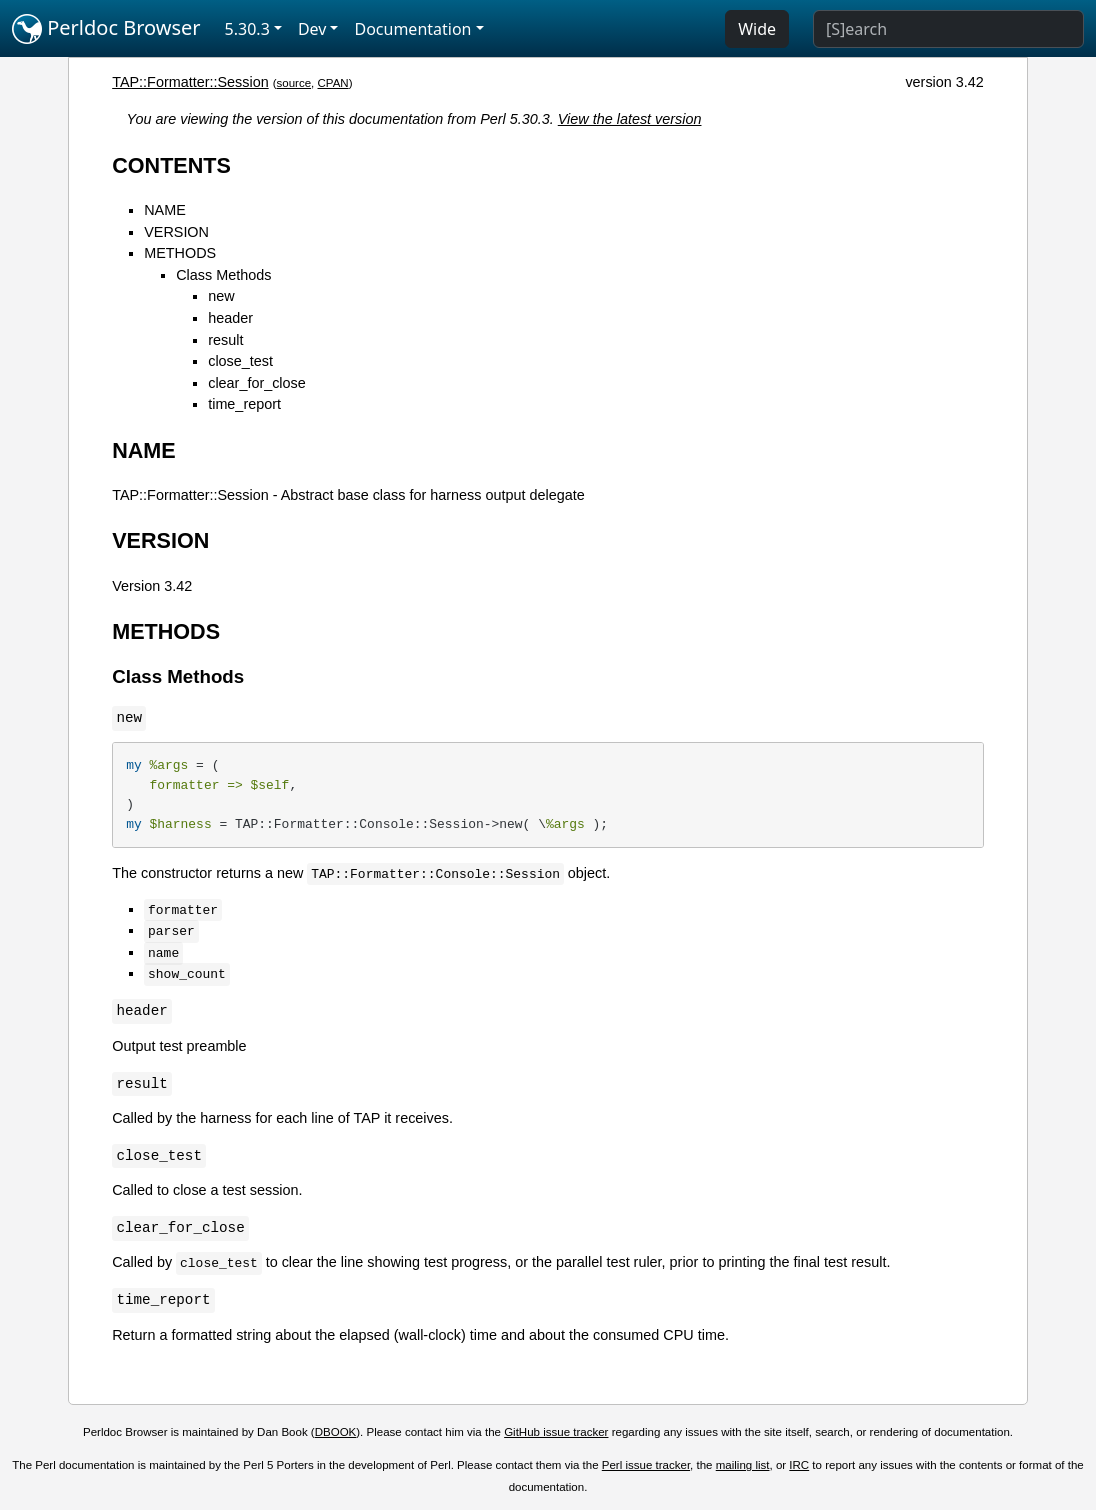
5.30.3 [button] (247, 29)
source (294, 83)
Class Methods (223, 275)
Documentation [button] (412, 29)
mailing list (743, 1465)
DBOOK (336, 1432)
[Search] (948, 29)
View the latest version (630, 119)
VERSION (176, 232)
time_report (244, 404)
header (230, 318)
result (225, 340)
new (221, 296)
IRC (799, 1465)
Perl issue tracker (646, 1465)
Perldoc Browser (106, 29)
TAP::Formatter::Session (190, 82)
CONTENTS (171, 165)
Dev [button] (312, 29)
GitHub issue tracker (556, 1432)
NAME (165, 210)
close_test (240, 361)
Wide (757, 29)
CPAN (333, 83)
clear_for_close (257, 383)
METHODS (180, 253)
